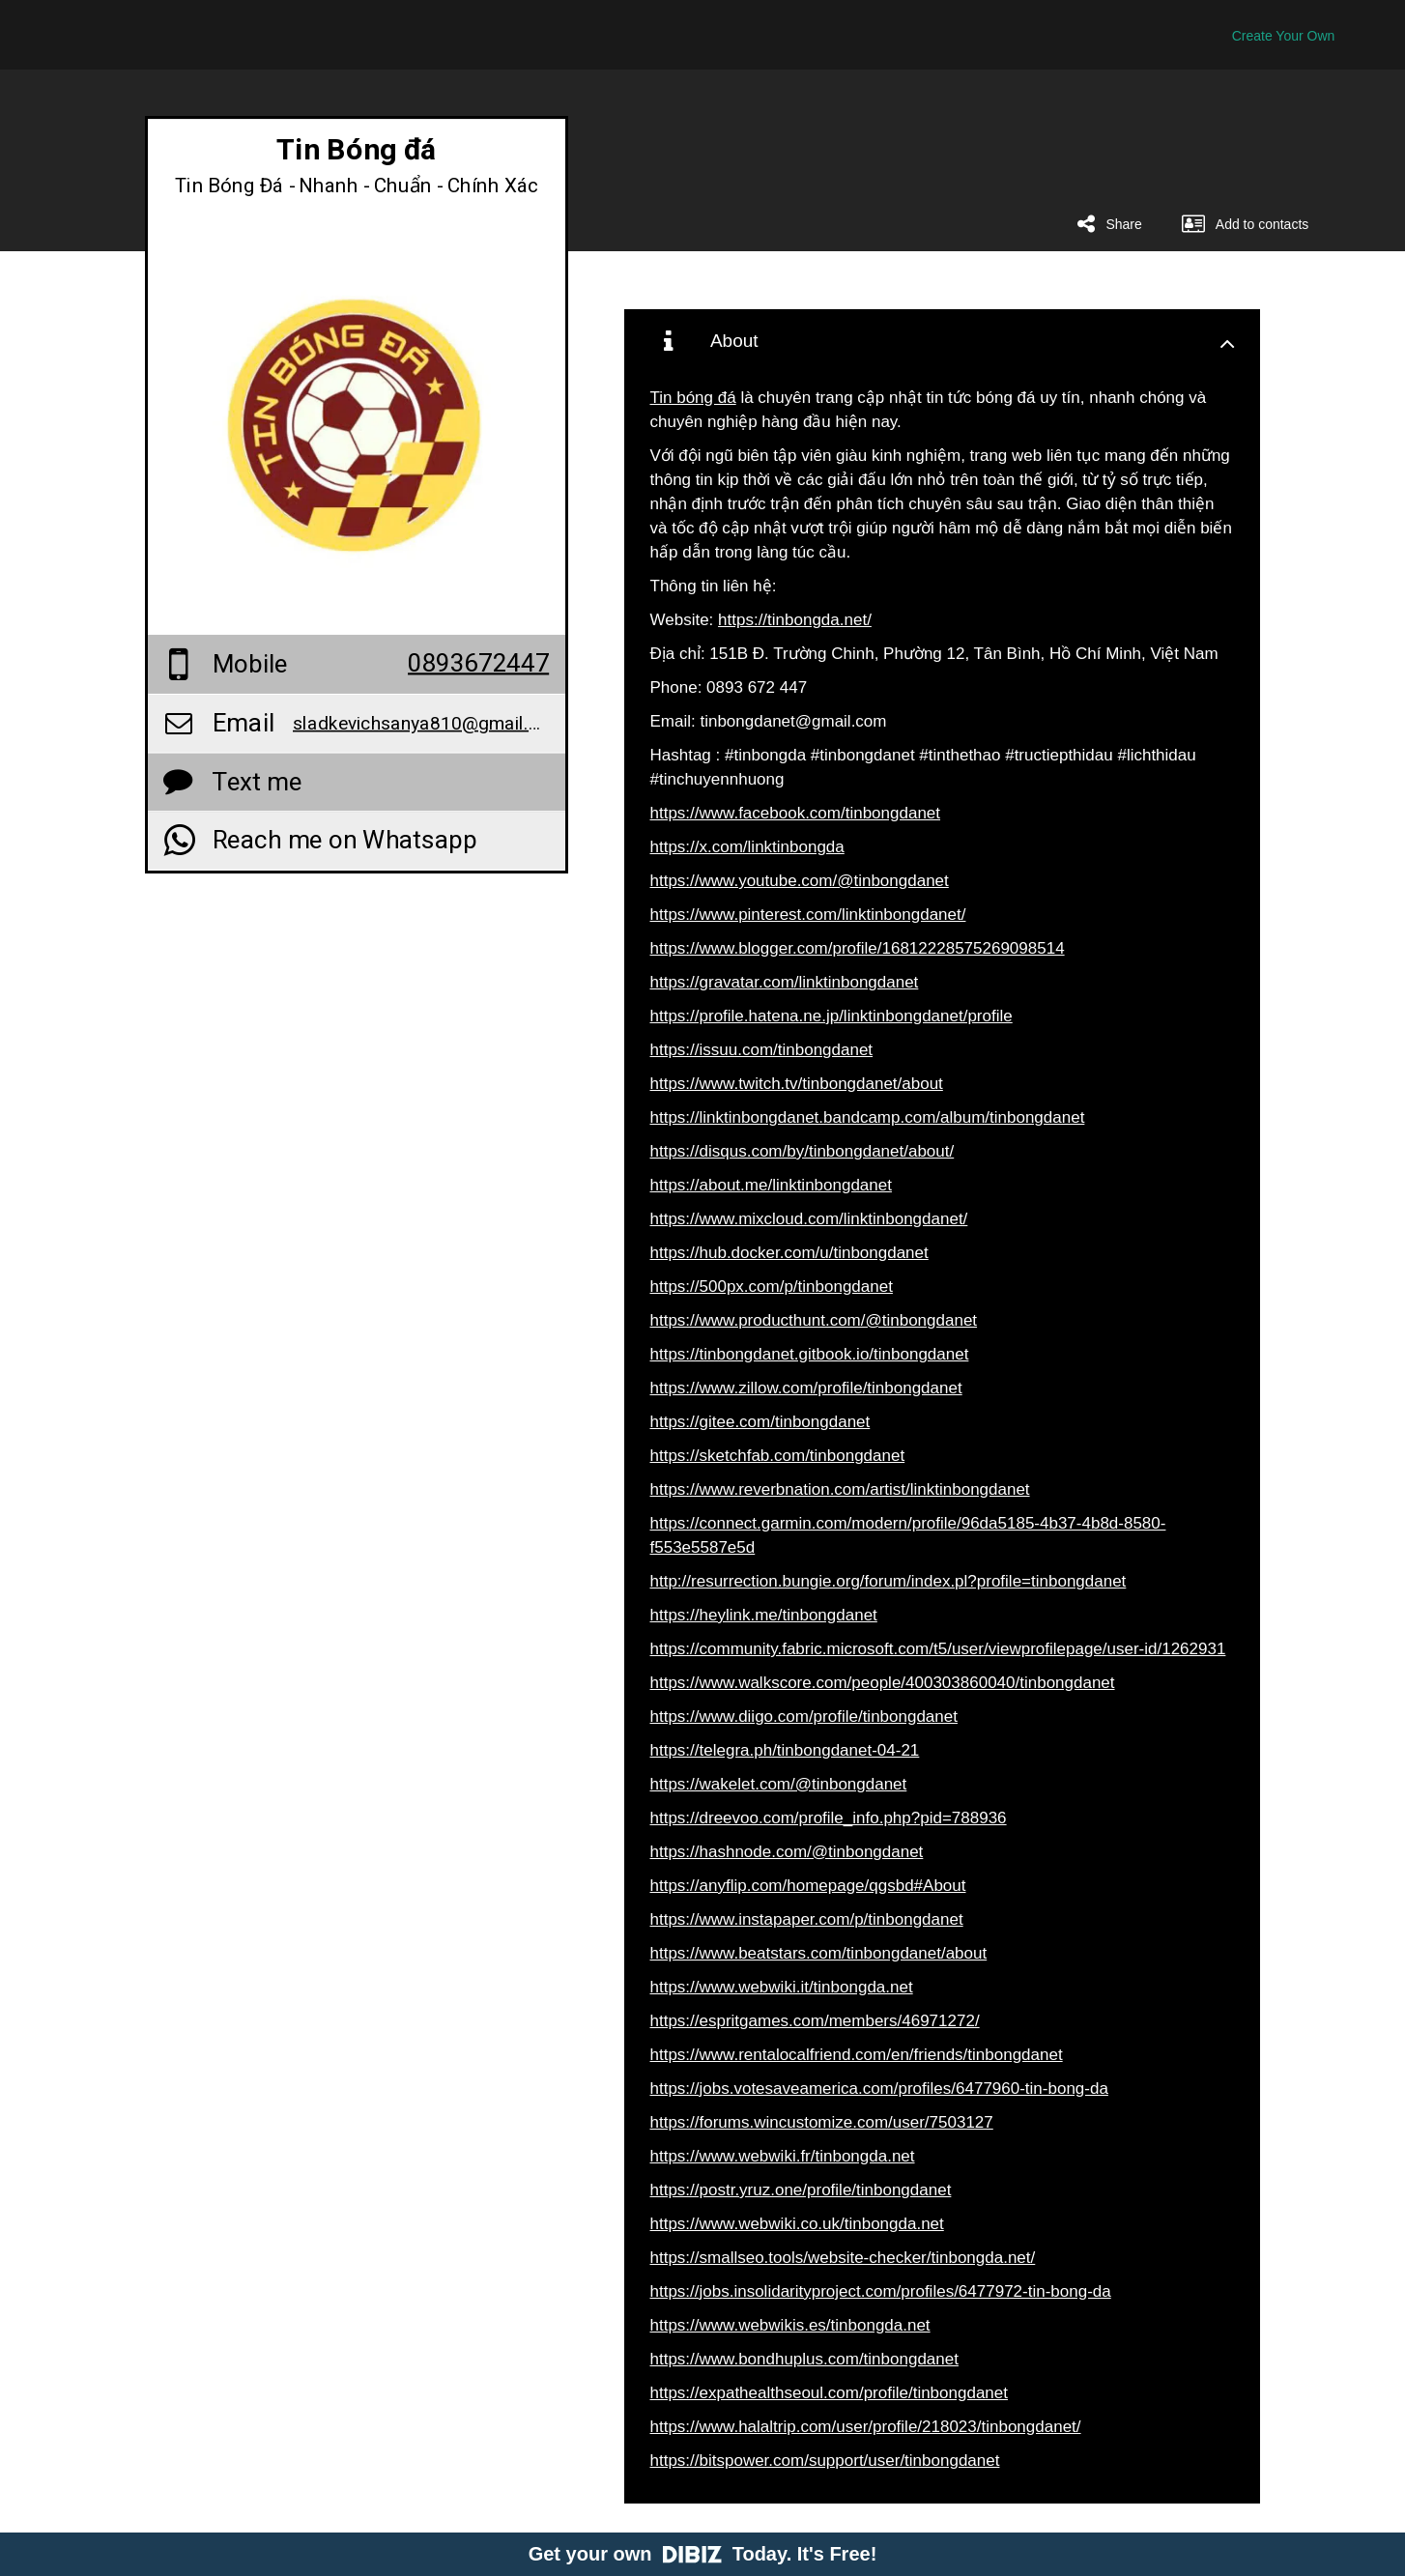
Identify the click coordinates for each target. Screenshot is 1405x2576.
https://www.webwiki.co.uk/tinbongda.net (797, 2224)
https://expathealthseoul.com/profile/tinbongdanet (829, 2393)
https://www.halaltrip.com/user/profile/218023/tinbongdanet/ (865, 2427)
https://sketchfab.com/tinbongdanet (777, 1455)
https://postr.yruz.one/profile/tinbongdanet (801, 2190)
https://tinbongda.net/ (795, 620)
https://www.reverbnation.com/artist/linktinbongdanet (840, 1489)
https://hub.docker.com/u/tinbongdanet (789, 1253)
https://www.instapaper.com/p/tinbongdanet (806, 1919)
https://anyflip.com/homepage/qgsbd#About (808, 1885)
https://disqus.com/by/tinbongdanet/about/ (802, 1151)
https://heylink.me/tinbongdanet (763, 1615)
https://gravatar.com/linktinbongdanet (784, 982)
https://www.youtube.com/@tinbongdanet (799, 881)
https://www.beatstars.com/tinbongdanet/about (819, 1953)
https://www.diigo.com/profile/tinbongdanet (804, 1716)
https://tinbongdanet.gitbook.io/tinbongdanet (809, 1354)
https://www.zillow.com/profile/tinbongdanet (806, 1388)
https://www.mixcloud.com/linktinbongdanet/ (809, 1219)
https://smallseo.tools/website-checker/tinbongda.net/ (843, 2257)
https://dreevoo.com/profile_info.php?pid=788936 (828, 1818)
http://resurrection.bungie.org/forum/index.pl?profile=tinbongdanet (888, 1581)
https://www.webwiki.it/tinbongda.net (781, 1987)
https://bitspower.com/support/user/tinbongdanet (825, 2460)
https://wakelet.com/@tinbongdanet (778, 1784)
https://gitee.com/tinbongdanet (760, 1422)
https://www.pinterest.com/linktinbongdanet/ (808, 914)
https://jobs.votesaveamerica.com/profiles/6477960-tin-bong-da (879, 2088)
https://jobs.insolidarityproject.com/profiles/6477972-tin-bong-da (880, 2291)
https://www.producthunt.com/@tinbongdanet (814, 1320)
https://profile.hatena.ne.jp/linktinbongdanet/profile (831, 1016)
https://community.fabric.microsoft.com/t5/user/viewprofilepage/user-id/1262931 (938, 1649)
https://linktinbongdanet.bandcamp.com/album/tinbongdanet (867, 1117)
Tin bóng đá (693, 397)
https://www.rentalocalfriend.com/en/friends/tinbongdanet (856, 2055)
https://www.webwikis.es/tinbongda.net (790, 2325)
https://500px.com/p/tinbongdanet (771, 1286)
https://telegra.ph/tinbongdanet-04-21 (785, 1750)
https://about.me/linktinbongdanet (771, 1185)
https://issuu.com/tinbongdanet (762, 1050)
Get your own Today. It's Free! (703, 2553)
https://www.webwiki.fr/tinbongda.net (782, 2156)
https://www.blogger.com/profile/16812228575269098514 (857, 948)
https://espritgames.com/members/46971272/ (815, 2021)
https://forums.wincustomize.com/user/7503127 (821, 2122)
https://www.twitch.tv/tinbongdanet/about (796, 1083)
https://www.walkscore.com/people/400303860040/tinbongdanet (882, 1683)
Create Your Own (1283, 35)
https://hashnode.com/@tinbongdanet (787, 1852)
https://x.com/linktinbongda (747, 847)
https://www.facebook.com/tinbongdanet (795, 813)
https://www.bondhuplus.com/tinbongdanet (804, 2359)
